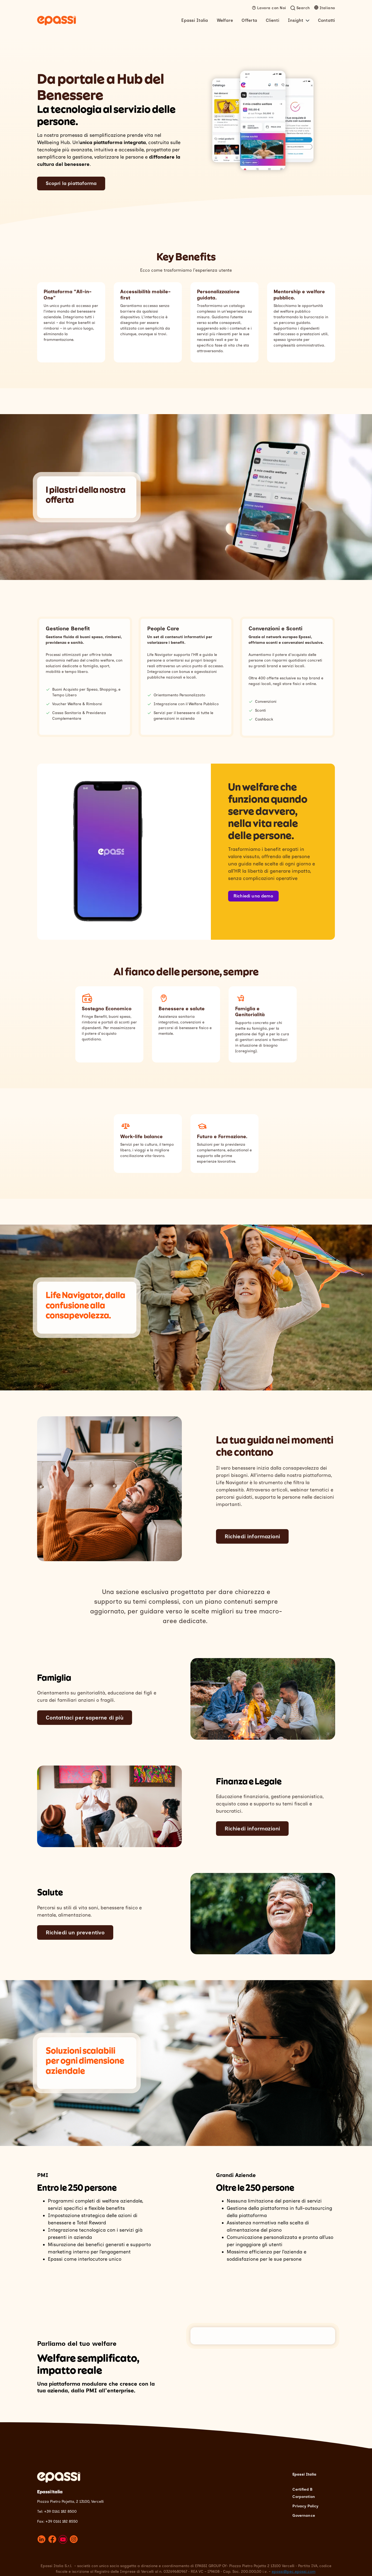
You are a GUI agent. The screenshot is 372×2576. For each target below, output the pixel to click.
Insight (298, 20)
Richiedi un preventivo (75, 1932)
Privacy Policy (305, 2503)
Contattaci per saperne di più (84, 1717)
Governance (303, 2512)
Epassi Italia (194, 20)
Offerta (249, 20)
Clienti (272, 20)
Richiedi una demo (253, 896)
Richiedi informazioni (252, 1536)
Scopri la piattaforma (71, 183)
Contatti (326, 20)
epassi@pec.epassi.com (294, 2568)
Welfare (225, 20)
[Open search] (300, 8)
